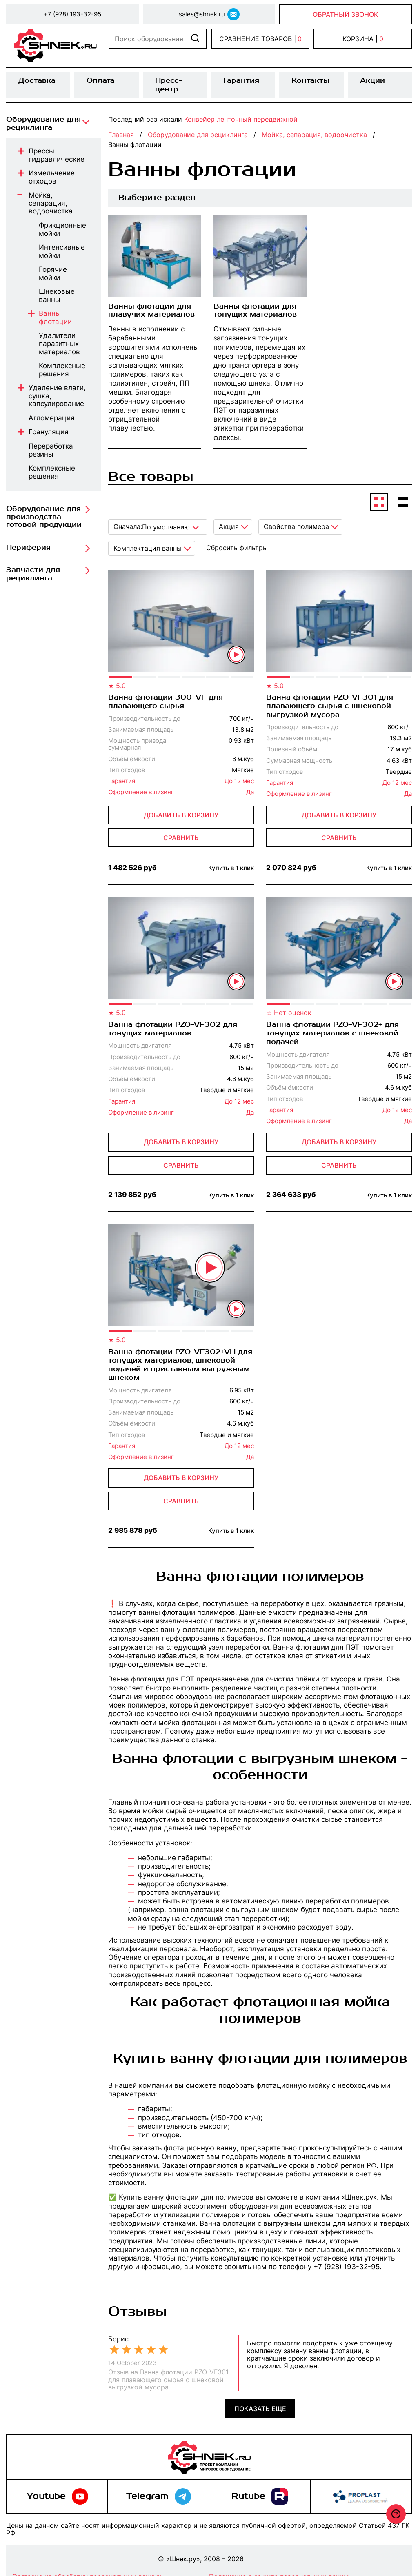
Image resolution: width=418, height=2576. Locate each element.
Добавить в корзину (181, 815)
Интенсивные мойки (62, 252)
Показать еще (260, 2409)
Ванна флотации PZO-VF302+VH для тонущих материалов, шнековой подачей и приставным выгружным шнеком (180, 1365)
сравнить (181, 838)
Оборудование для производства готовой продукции (44, 517)
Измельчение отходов (52, 177)
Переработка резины (51, 450)
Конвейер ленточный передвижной (241, 119)
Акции (372, 80)
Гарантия (241, 80)
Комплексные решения (62, 370)
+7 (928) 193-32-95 (72, 14)
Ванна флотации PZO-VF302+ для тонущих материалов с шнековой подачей (332, 1033)
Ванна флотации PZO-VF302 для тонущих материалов (172, 1029)
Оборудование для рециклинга (43, 124)
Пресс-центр (168, 85)
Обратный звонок (345, 14)
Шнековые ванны (57, 296)
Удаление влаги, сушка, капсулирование (57, 396)
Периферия (28, 548)
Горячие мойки (53, 274)
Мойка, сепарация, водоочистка (51, 203)
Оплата (101, 80)
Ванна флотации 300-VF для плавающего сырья (165, 702)
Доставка (37, 80)
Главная (121, 135)
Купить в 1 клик (231, 868)
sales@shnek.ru (202, 14)
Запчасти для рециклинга (33, 574)
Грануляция (49, 432)
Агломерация (52, 418)
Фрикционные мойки (62, 230)
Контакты (310, 80)
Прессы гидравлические (56, 155)
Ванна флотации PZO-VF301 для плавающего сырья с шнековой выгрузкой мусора (329, 706)
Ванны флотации (55, 318)
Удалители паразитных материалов (59, 343)
